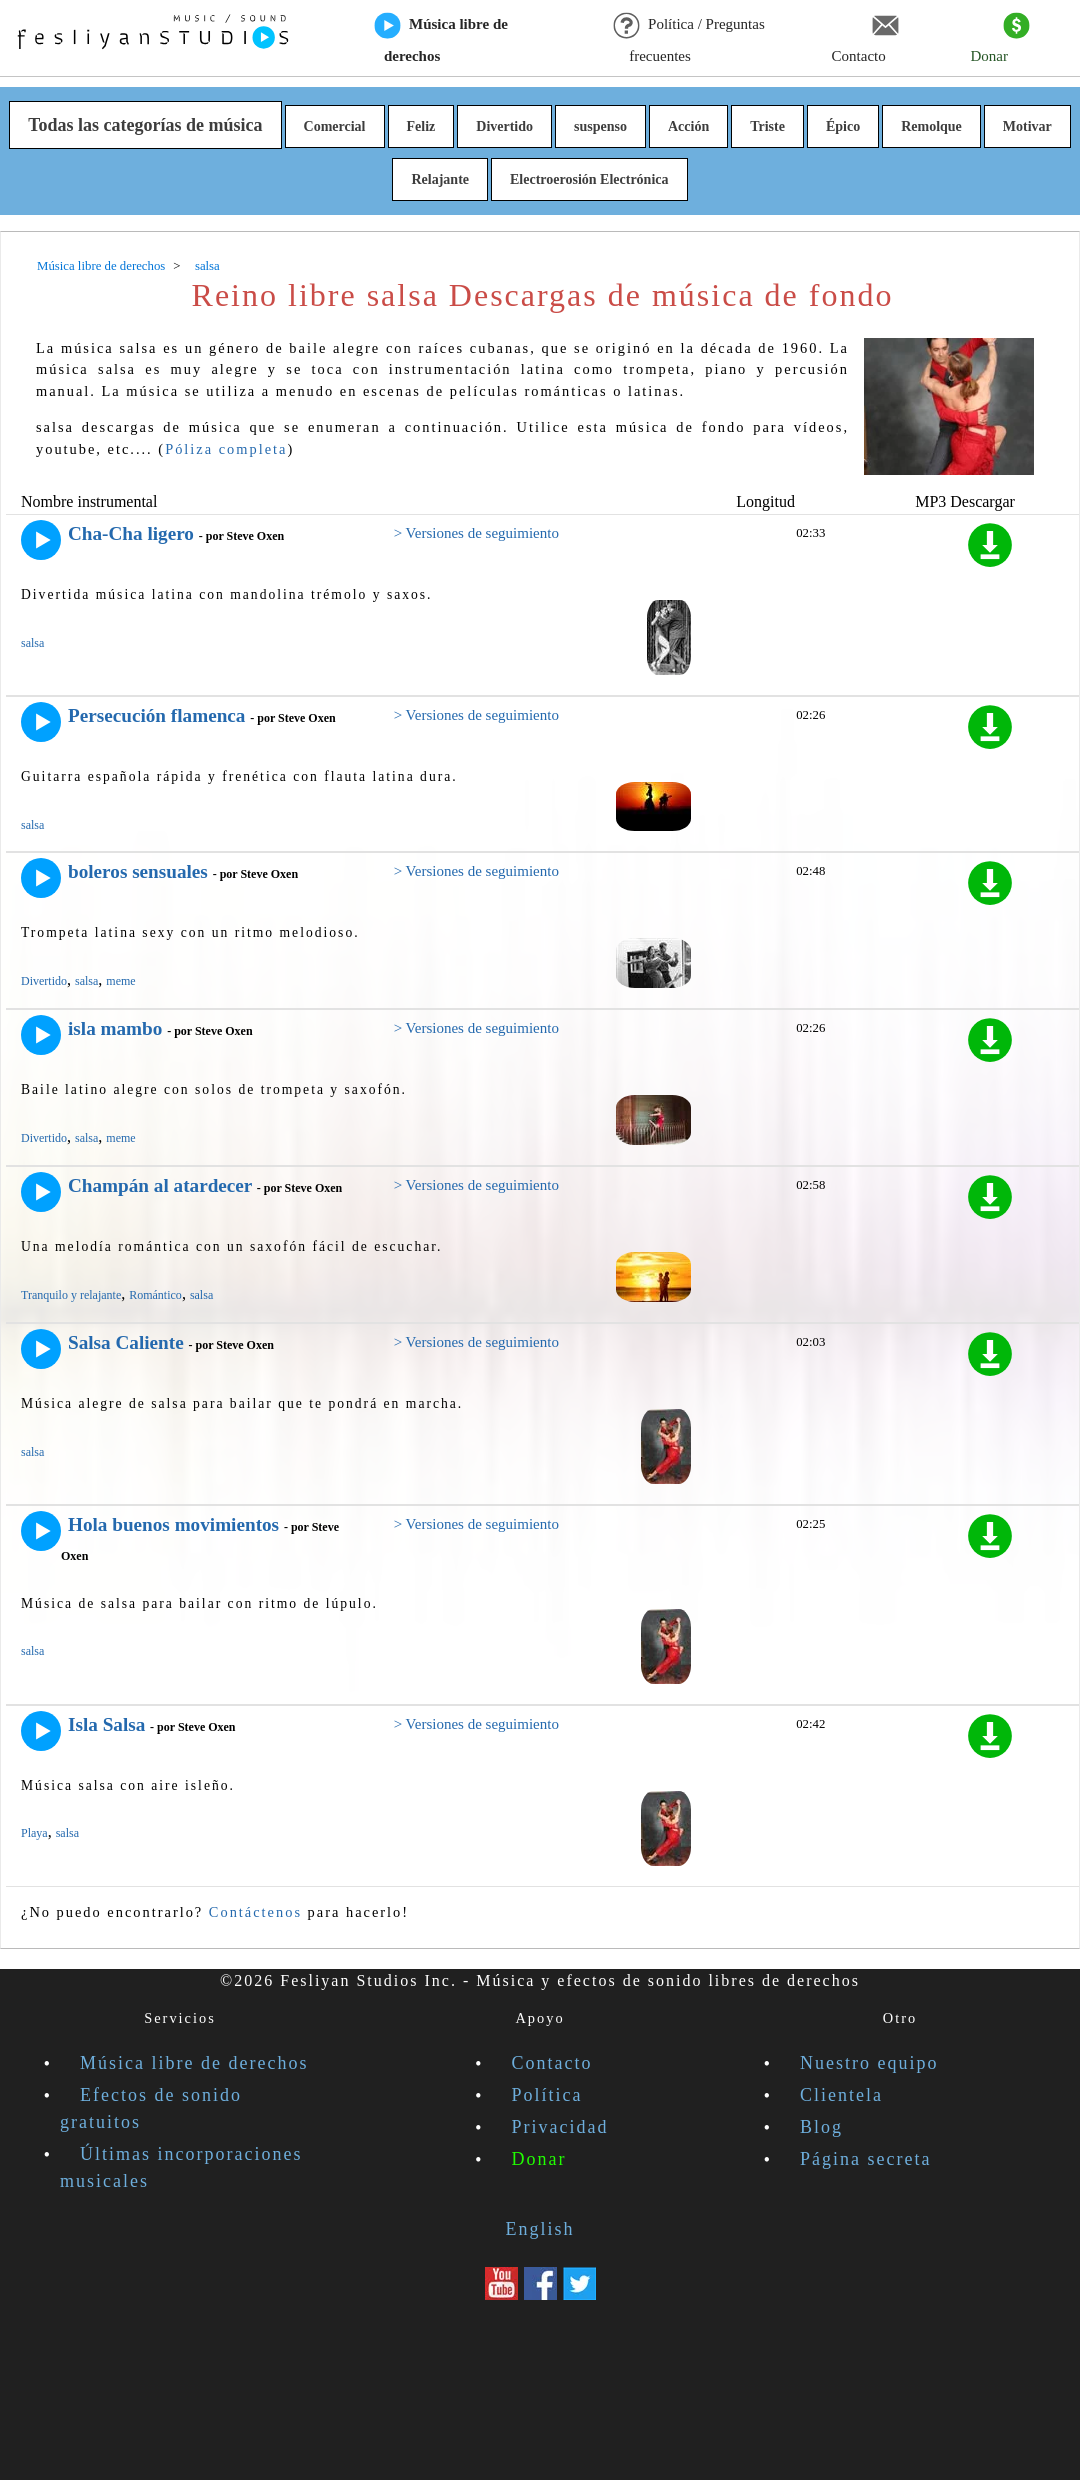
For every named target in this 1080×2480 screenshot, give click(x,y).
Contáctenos (255, 1912)
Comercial (335, 126)
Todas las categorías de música (145, 125)
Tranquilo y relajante (71, 1295)
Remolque (931, 126)
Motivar (1027, 126)
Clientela (841, 2095)
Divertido (504, 126)
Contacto (865, 39)
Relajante (440, 179)
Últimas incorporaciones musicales (181, 2167)
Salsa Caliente (126, 1342)
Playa (34, 1833)
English (539, 2229)
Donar (999, 39)
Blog (821, 2127)
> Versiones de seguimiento (476, 533)
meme (120, 981)
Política (547, 2095)
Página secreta (865, 2159)
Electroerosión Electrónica (589, 179)
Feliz (421, 126)
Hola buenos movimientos (173, 1524)
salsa (32, 643)
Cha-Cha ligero (131, 533)
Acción (688, 126)
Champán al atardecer (160, 1185)
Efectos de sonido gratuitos (151, 2108)
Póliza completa (226, 449)
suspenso (600, 126)
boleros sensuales (138, 871)
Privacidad (560, 2127)
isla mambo (115, 1028)
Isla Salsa (106, 1724)
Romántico (155, 1295)
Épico (843, 126)
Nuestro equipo (869, 2063)
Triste (767, 126)
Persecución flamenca (156, 715)
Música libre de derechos (441, 39)
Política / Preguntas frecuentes (689, 39)
